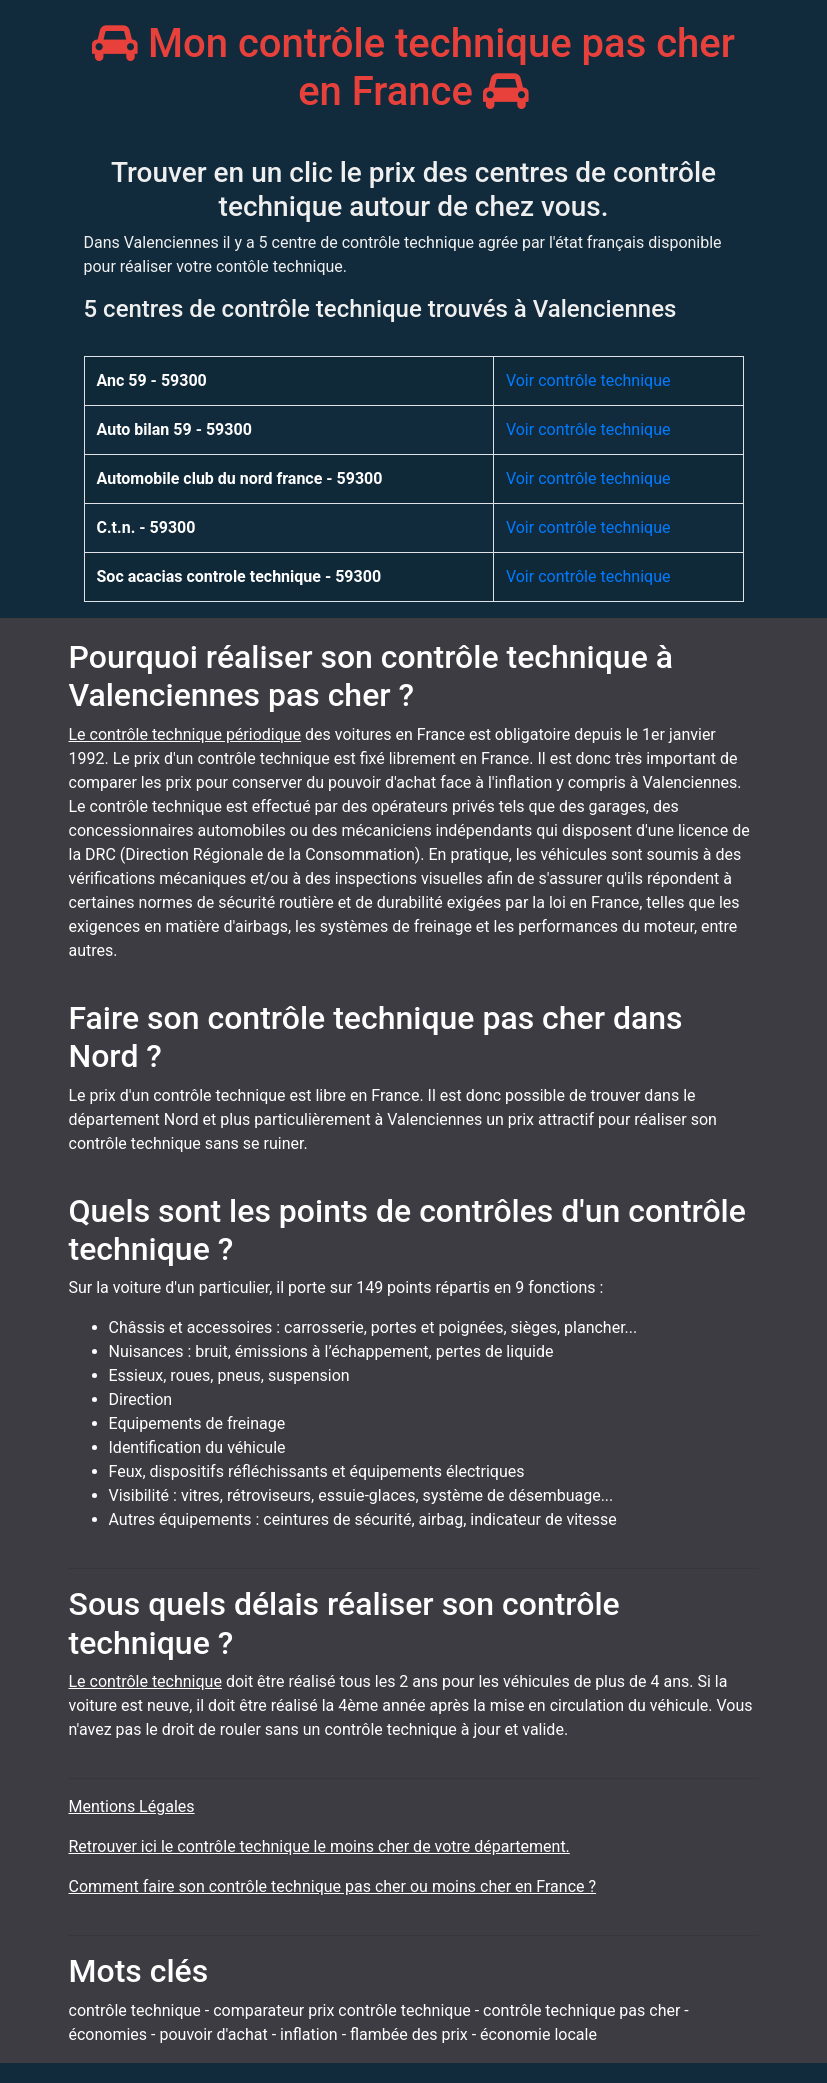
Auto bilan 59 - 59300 (174, 429)
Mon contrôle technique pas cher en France (413, 67)
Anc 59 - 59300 (152, 380)
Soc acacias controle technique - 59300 (239, 576)
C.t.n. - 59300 (146, 527)
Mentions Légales (132, 1806)
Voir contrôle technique (588, 380)
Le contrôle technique (145, 1681)
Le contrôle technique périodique (185, 734)
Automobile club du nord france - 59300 (240, 478)
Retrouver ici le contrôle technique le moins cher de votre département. (319, 1846)
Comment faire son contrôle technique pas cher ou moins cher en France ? (333, 1886)
